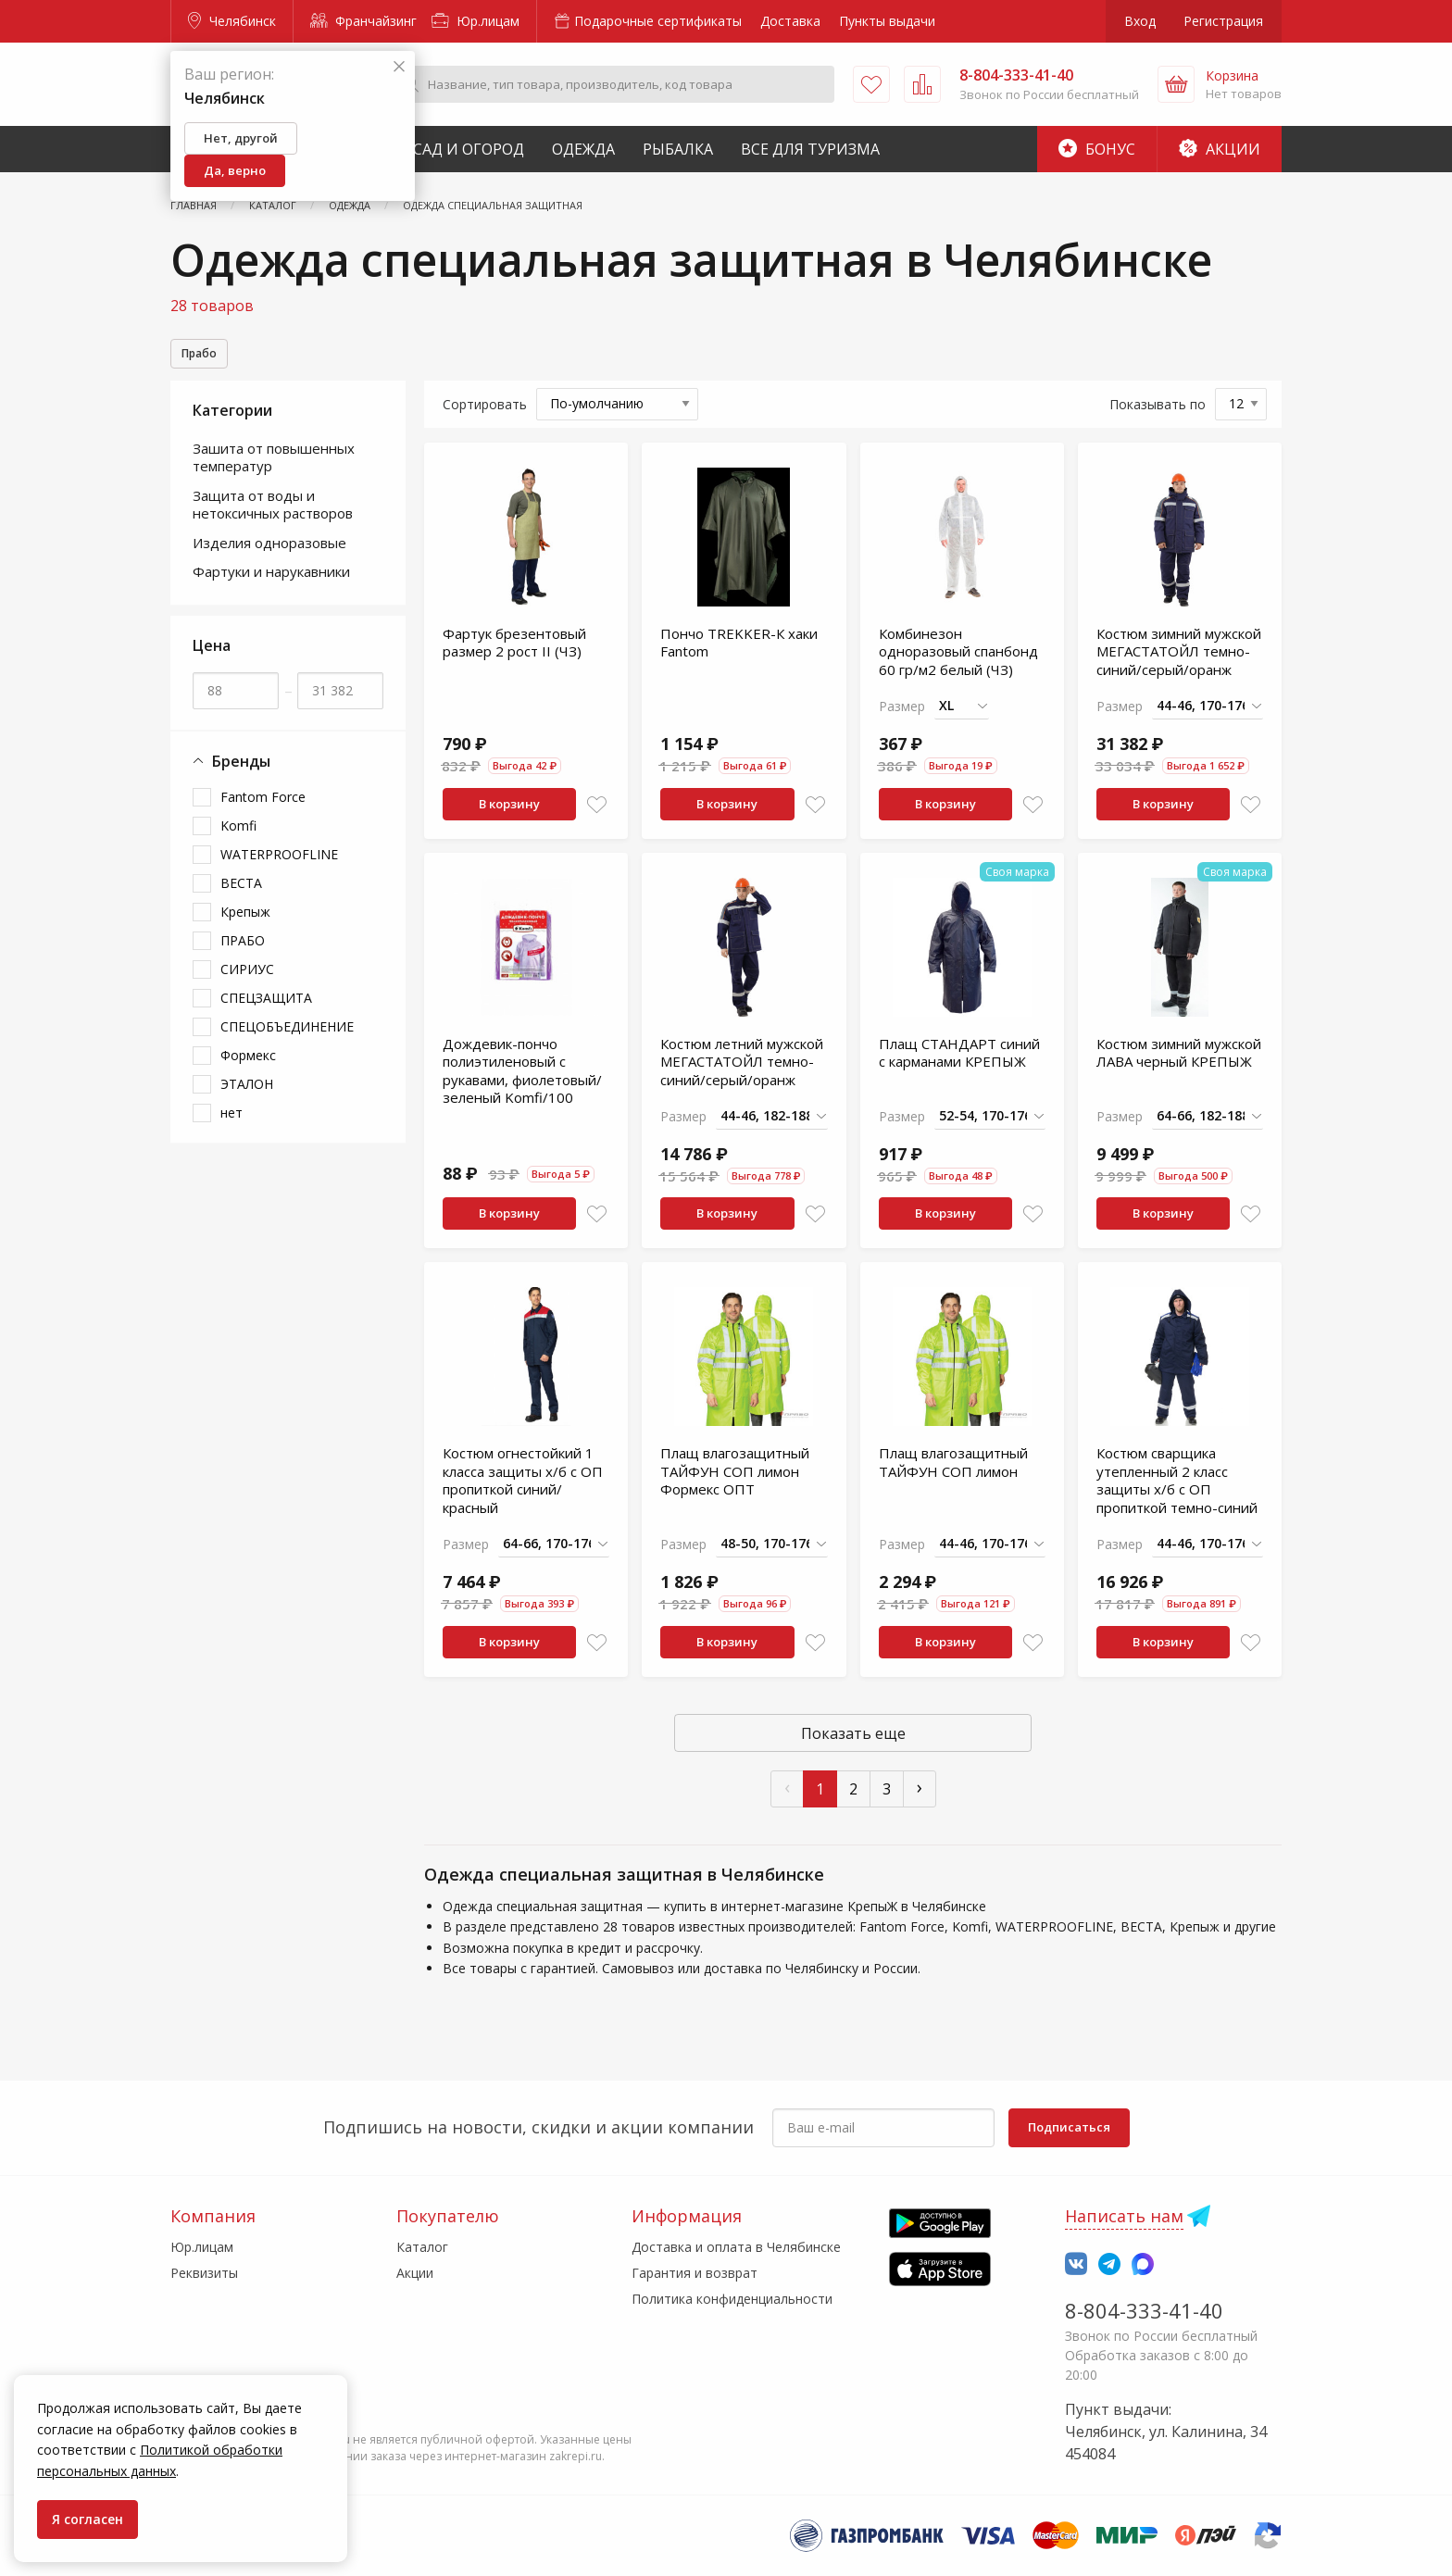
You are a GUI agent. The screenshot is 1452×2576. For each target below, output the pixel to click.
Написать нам (1124, 2216)
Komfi (238, 837)
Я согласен (87, 2519)
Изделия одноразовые (269, 554)
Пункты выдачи (887, 21)
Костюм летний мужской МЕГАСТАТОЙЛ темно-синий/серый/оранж (741, 1073)
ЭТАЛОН (246, 1096)
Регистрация (1223, 21)
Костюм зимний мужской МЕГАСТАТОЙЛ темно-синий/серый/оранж (1178, 663)
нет (231, 1124)
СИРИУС (247, 981)
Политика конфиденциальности (732, 2298)
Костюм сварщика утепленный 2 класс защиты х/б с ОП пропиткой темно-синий (1177, 1492)
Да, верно (235, 170)
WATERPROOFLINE (279, 866)
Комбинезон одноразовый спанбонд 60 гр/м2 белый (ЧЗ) (958, 663)
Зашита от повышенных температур (274, 469)
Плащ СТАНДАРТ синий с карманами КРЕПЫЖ (959, 1064)
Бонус (1096, 149)
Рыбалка (678, 149)
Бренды (231, 773)
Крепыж (245, 923)
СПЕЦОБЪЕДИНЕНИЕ (287, 1038)
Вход (1140, 21)
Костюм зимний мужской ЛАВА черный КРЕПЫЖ (1178, 1064)
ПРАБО (242, 952)
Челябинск (232, 21)
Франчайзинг (363, 21)
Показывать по (1157, 416)
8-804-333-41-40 (1144, 2310)
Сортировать (485, 416)
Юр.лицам (475, 21)
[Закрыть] (399, 67)
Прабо (204, 354)
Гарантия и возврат (694, 2273)
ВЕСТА (241, 895)
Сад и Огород (468, 149)
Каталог (422, 2247)
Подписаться (1069, 2127)
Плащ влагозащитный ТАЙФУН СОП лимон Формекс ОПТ (734, 1483)
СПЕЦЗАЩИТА (266, 1010)
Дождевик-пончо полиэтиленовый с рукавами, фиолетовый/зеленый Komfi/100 (522, 1082)
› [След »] (919, 1798)
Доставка (790, 21)
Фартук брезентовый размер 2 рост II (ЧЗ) (514, 654)
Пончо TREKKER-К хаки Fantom (739, 654)
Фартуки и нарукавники (271, 583)
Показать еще (853, 1745)
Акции (1219, 149)
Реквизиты (204, 2273)
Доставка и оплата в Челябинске (736, 2247)
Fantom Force (263, 809)
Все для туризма (810, 149)
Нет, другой (241, 138)
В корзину (509, 815)
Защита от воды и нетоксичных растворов (273, 516)
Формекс (248, 1067)
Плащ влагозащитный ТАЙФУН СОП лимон (953, 1474)
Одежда (583, 149)
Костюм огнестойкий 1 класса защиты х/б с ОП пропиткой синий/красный (523, 1492)
